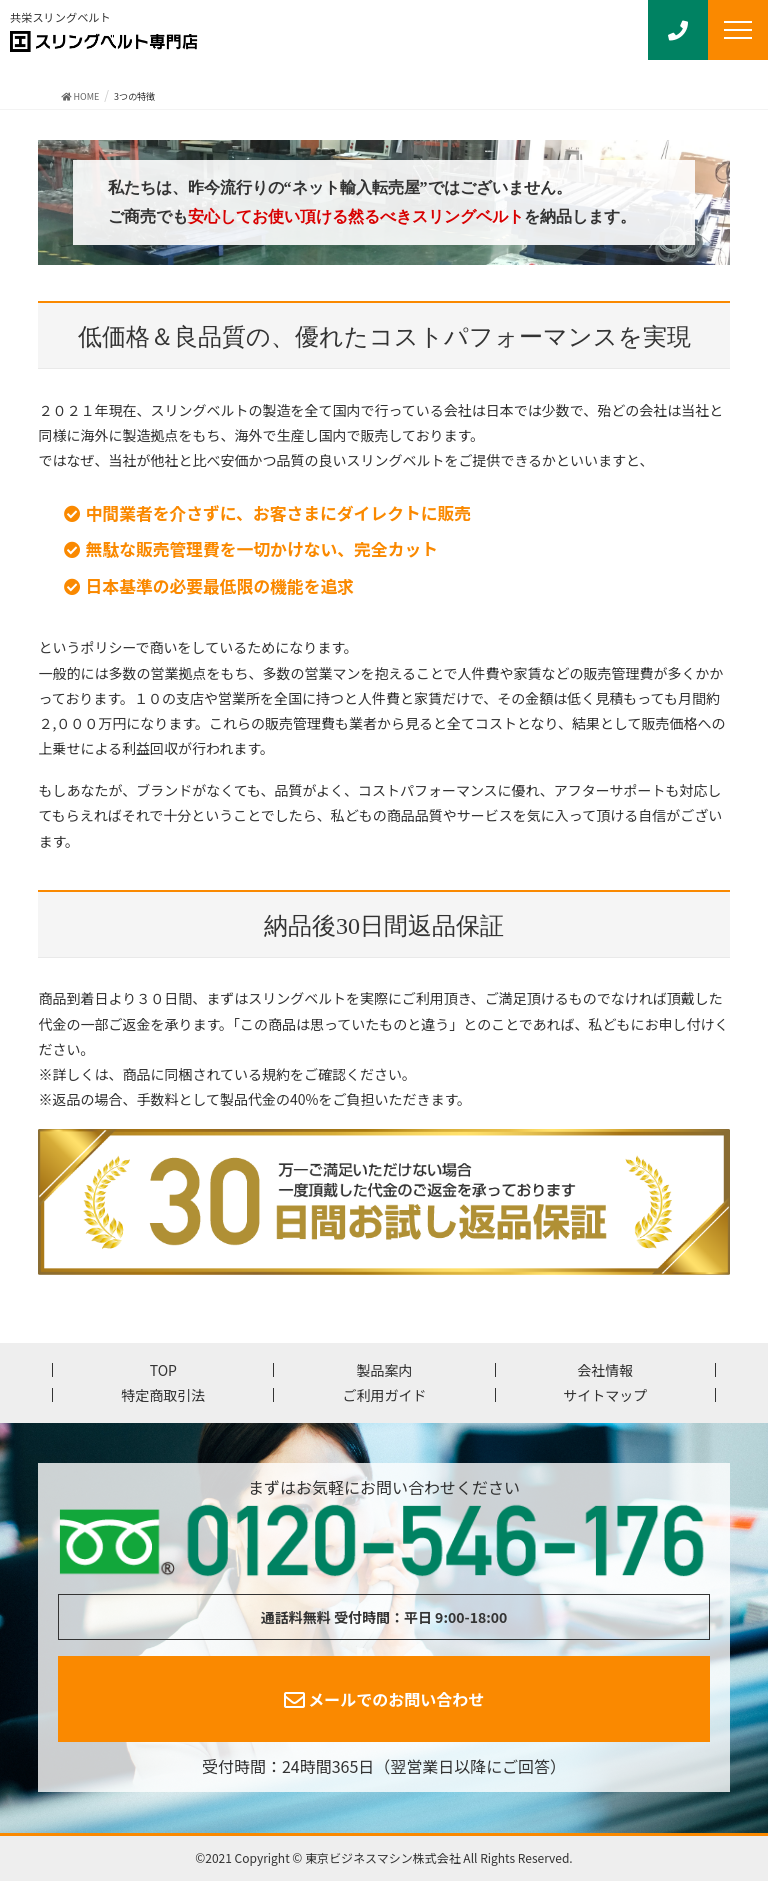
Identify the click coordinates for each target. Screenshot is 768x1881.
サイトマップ (605, 1395)
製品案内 (384, 1370)
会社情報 (605, 1370)
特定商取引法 (163, 1395)
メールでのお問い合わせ (384, 1699)
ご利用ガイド (384, 1395)
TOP (163, 1370)
